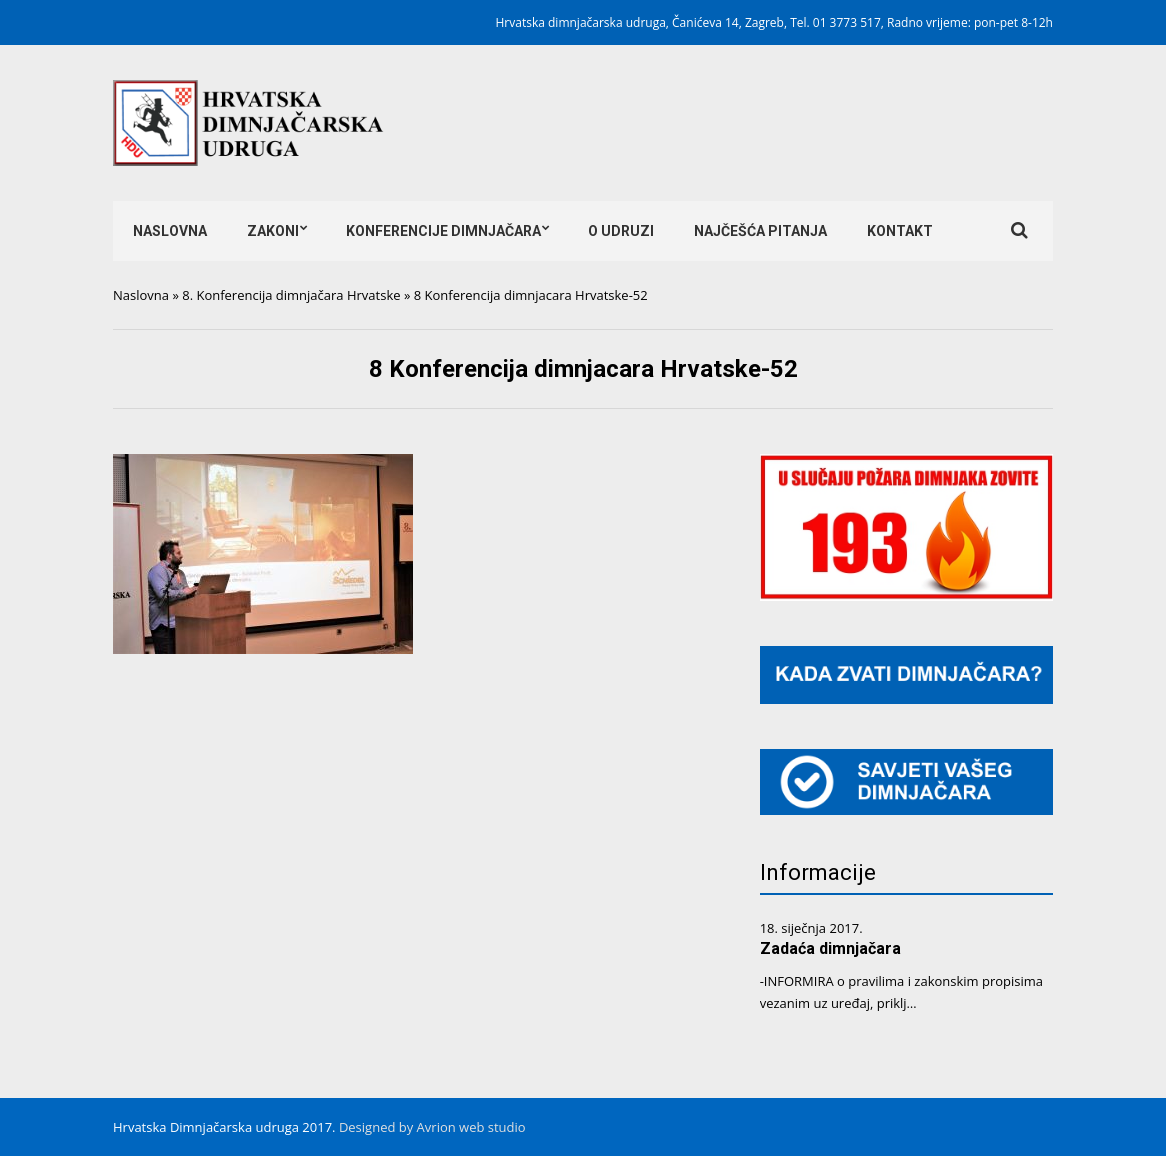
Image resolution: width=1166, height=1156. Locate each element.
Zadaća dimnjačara (830, 948)
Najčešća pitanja (760, 231)
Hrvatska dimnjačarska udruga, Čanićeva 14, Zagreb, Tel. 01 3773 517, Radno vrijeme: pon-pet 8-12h (774, 22)
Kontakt (900, 231)
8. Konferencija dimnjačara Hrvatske (291, 295)
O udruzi (621, 231)
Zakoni (273, 231)
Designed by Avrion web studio (432, 1127)
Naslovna (170, 231)
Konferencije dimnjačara (443, 231)
